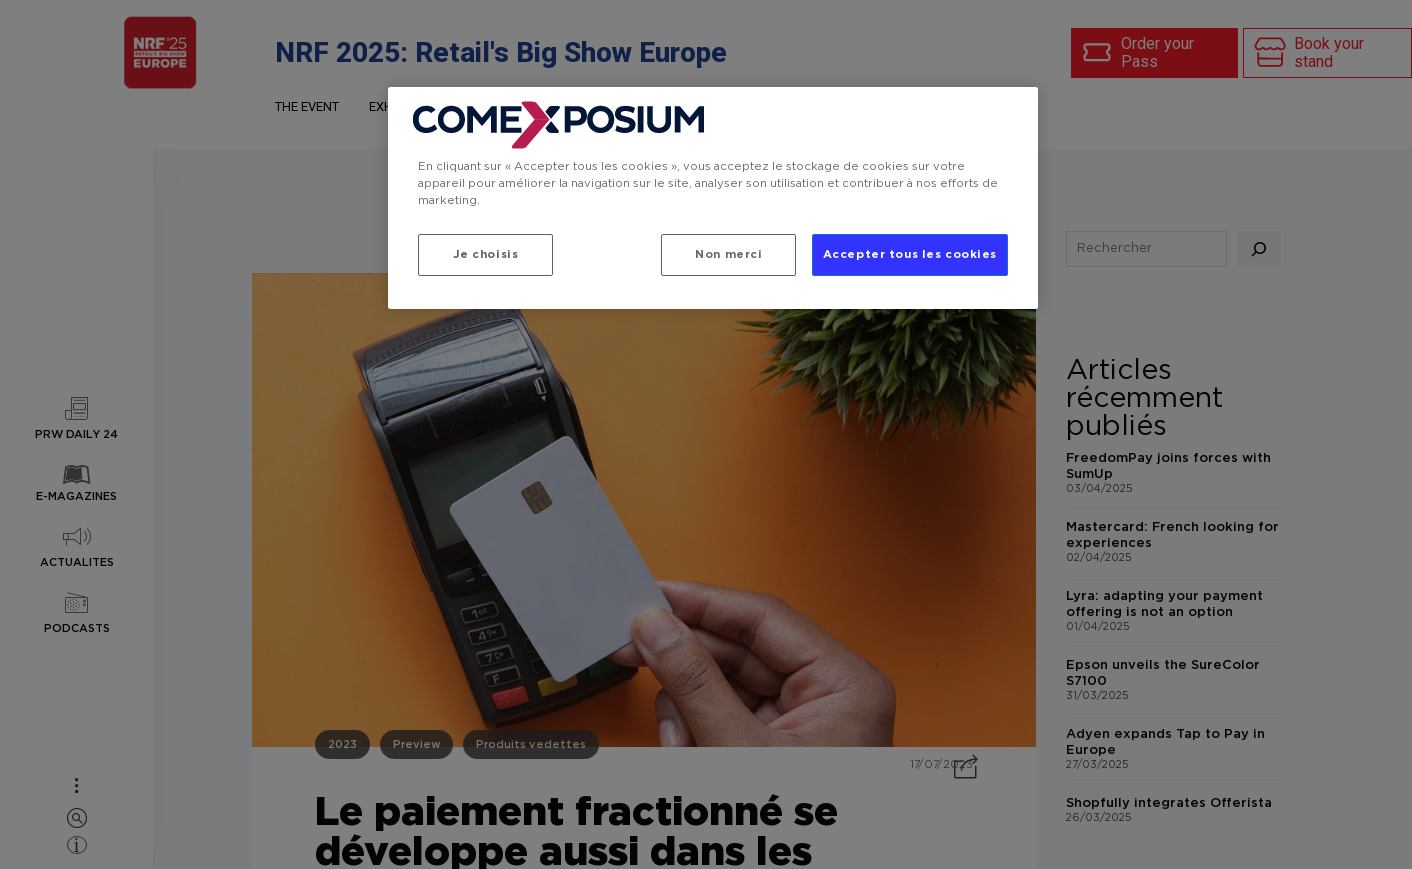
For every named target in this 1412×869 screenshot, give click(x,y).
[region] (713, 198)
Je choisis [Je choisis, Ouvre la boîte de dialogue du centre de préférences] (486, 254)
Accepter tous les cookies (910, 254)
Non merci (728, 254)
